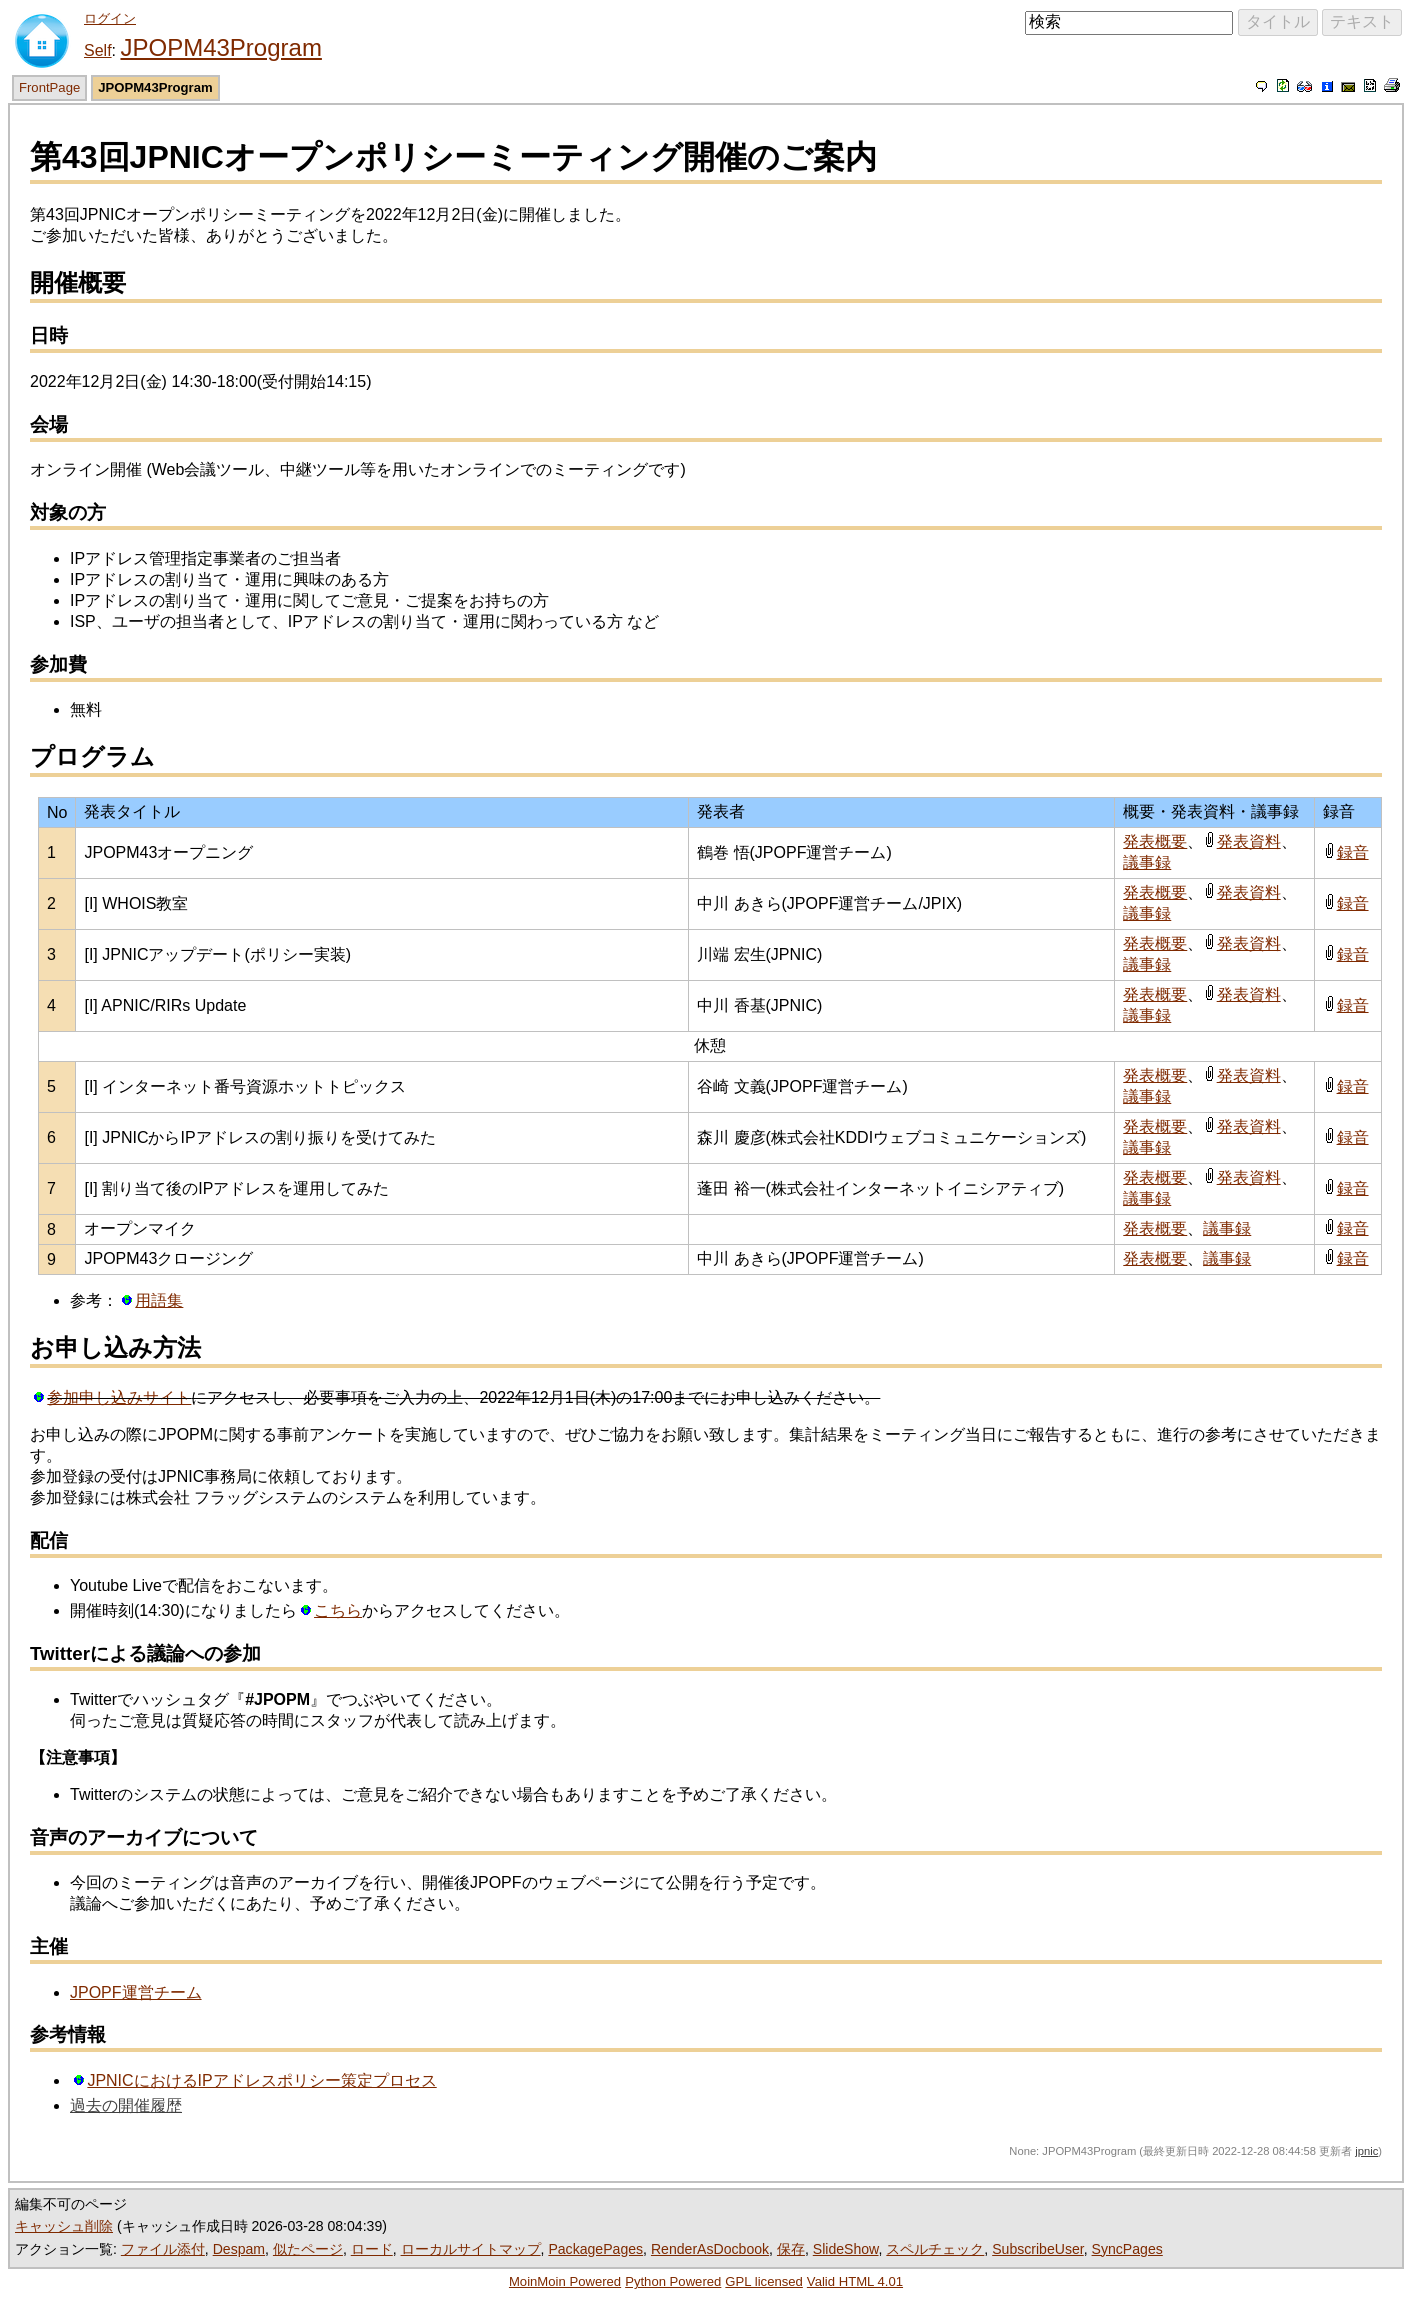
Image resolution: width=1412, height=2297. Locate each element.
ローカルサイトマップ (471, 2249)
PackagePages (595, 2249)
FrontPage (49, 87)
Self (98, 50)
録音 (1353, 852)
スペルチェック (935, 2249)
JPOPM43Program (220, 47)
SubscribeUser (1038, 2249)
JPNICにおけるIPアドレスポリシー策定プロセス (261, 2080)
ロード (372, 2249)
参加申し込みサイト (119, 1397)
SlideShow (846, 2249)
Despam (239, 2249)
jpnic (1366, 2151)
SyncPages (1127, 2249)
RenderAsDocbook (710, 2249)
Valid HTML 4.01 (855, 2281)
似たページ (308, 2249)
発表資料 (1249, 841)
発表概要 (1155, 841)
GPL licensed (764, 2281)
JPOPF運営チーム (136, 1992)
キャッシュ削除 (64, 2226)
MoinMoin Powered (565, 2281)
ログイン (110, 18)
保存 (791, 2249)
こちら (338, 1610)
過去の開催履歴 (126, 2105)
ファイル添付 (163, 2249)
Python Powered (673, 2281)
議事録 (1147, 862)
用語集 (159, 1300)
